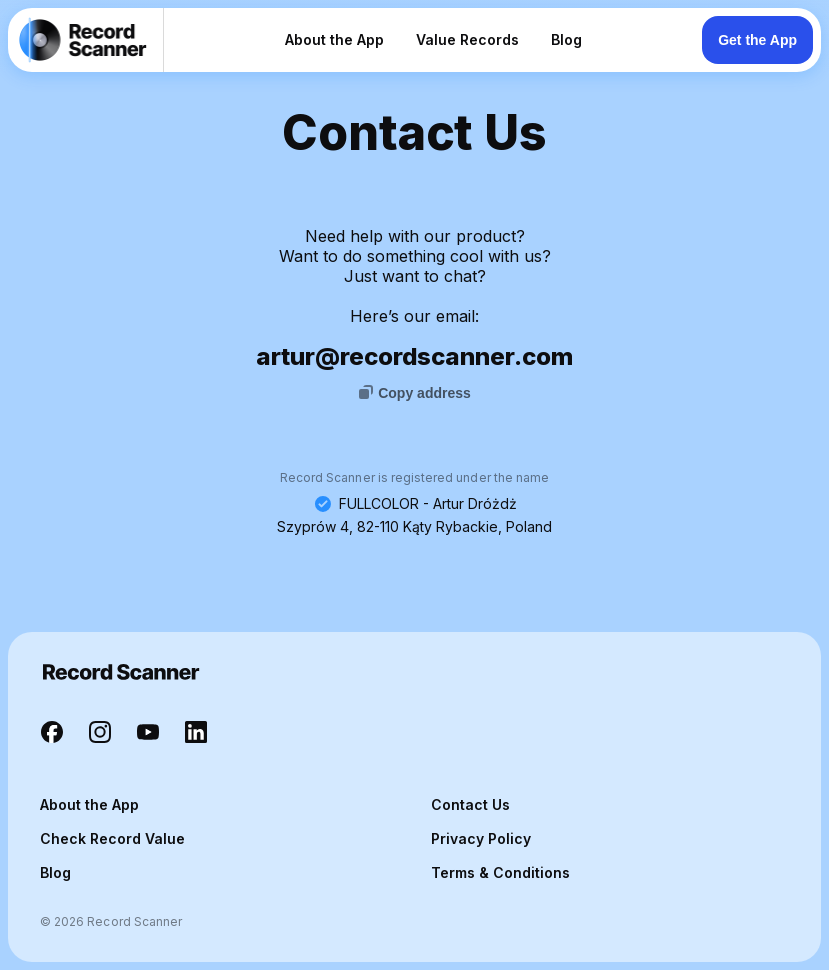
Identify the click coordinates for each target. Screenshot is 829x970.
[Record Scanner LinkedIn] (196, 734)
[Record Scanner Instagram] (100, 734)
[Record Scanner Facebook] (52, 734)
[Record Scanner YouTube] (148, 734)
